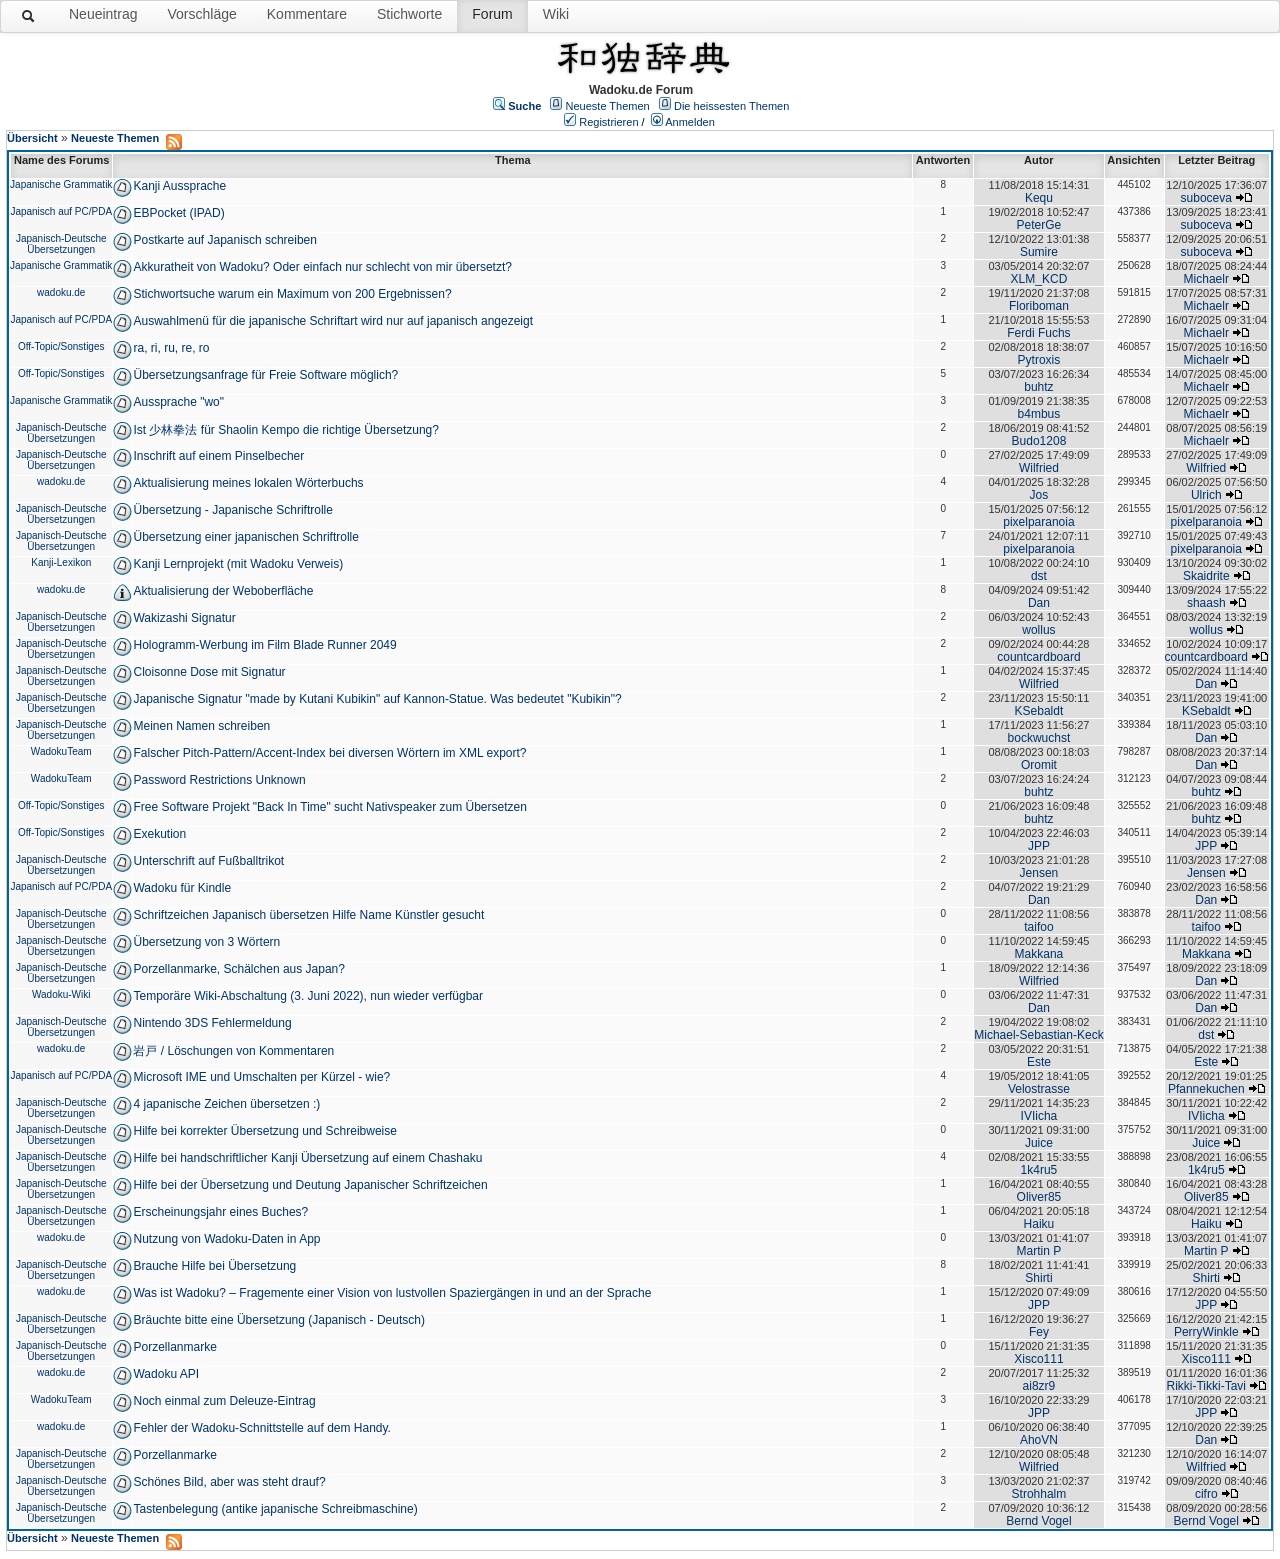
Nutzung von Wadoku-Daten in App (226, 1239)
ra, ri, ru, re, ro (171, 348)
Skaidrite (1206, 576)
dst (1039, 576)
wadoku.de (61, 292)
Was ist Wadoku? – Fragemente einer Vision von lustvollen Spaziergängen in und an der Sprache (392, 1293)
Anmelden (690, 122)
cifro (1206, 1494)
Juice (1039, 1143)
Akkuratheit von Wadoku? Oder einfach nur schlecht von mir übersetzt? (322, 267)
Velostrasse (1039, 1089)
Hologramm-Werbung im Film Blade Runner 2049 (264, 645)
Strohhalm (1039, 1494)
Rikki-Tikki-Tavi (1206, 1386)
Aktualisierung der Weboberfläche (223, 591)
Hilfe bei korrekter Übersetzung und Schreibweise (264, 1131)
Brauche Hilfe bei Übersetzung (214, 1266)
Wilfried (1039, 468)
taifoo (1038, 927)
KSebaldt (1039, 711)
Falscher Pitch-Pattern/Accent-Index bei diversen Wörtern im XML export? (329, 753)
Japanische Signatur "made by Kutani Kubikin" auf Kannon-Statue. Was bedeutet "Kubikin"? (377, 699)
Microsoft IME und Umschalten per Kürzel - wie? (261, 1077)
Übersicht (32, 138)
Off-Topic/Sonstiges (61, 346)
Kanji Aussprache (179, 186)
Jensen (1039, 873)
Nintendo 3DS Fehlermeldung (212, 1023)
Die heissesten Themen (731, 106)
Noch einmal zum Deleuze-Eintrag (224, 1401)
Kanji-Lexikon (61, 562)
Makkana (1039, 954)
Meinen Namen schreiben (201, 726)
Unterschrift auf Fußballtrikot (208, 861)
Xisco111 (1038, 1359)
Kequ (1039, 198)
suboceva (1206, 198)
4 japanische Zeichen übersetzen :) (226, 1104)
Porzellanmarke (174, 1347)
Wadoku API (166, 1374)
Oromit (1039, 765)
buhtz (1038, 387)
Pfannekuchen (1206, 1089)
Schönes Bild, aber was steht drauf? (229, 1482)
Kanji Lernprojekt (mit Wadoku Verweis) (238, 564)
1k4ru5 (1039, 1170)
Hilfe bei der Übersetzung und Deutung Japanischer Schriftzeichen (310, 1185)
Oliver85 (1039, 1197)
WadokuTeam (61, 751)
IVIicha (1039, 1116)
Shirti (1038, 1278)
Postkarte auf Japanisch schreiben (224, 240)
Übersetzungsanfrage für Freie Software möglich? (265, 375)
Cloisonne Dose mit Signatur (209, 672)
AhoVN (1039, 1440)
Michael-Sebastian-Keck (1038, 1035)
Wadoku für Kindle (182, 888)
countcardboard (1038, 657)
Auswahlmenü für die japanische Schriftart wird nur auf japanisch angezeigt (333, 321)
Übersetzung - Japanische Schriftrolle (232, 510)
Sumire (1039, 252)
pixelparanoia (1038, 522)
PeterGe (1039, 225)
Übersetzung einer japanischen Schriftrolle (245, 537)
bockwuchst (1039, 738)
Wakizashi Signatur (184, 618)
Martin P (1039, 1251)
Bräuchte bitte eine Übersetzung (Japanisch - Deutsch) (279, 1320)
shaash (1206, 603)
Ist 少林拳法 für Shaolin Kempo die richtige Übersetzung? (285, 430)
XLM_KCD (1039, 279)
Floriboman (1039, 306)
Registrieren (608, 122)
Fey (1039, 1332)
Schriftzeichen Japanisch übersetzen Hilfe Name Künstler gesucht (308, 915)
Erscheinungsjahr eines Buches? (220, 1212)
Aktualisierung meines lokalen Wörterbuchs (248, 483)
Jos (1039, 495)
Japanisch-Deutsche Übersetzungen (61, 244)
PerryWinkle (1206, 1332)
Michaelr (1206, 279)
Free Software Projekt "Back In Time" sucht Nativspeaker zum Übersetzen (329, 807)
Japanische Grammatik (61, 184)
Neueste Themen (608, 106)
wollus (1038, 630)
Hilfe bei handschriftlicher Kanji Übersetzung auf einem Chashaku (307, 1158)
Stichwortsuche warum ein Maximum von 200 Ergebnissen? (292, 294)
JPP (1039, 846)
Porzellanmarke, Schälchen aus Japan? (238, 969)
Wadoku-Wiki (61, 994)
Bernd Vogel (1038, 1521)
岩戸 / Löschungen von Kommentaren (233, 1051)
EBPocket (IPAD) (178, 213)
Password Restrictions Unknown (219, 780)
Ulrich (1206, 495)
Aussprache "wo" (178, 402)
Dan (1039, 603)
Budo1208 (1039, 441)
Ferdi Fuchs (1038, 333)
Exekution (159, 834)
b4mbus (1039, 414)
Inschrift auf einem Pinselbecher (218, 456)
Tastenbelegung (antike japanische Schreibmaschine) (275, 1509)
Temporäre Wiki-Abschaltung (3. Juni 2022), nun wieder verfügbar (308, 996)
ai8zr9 (1039, 1386)
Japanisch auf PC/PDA (61, 211)
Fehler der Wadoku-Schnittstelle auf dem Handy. (261, 1428)
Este (1039, 1062)
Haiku (1039, 1224)
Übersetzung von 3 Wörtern (206, 942)
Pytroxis (1039, 360)
